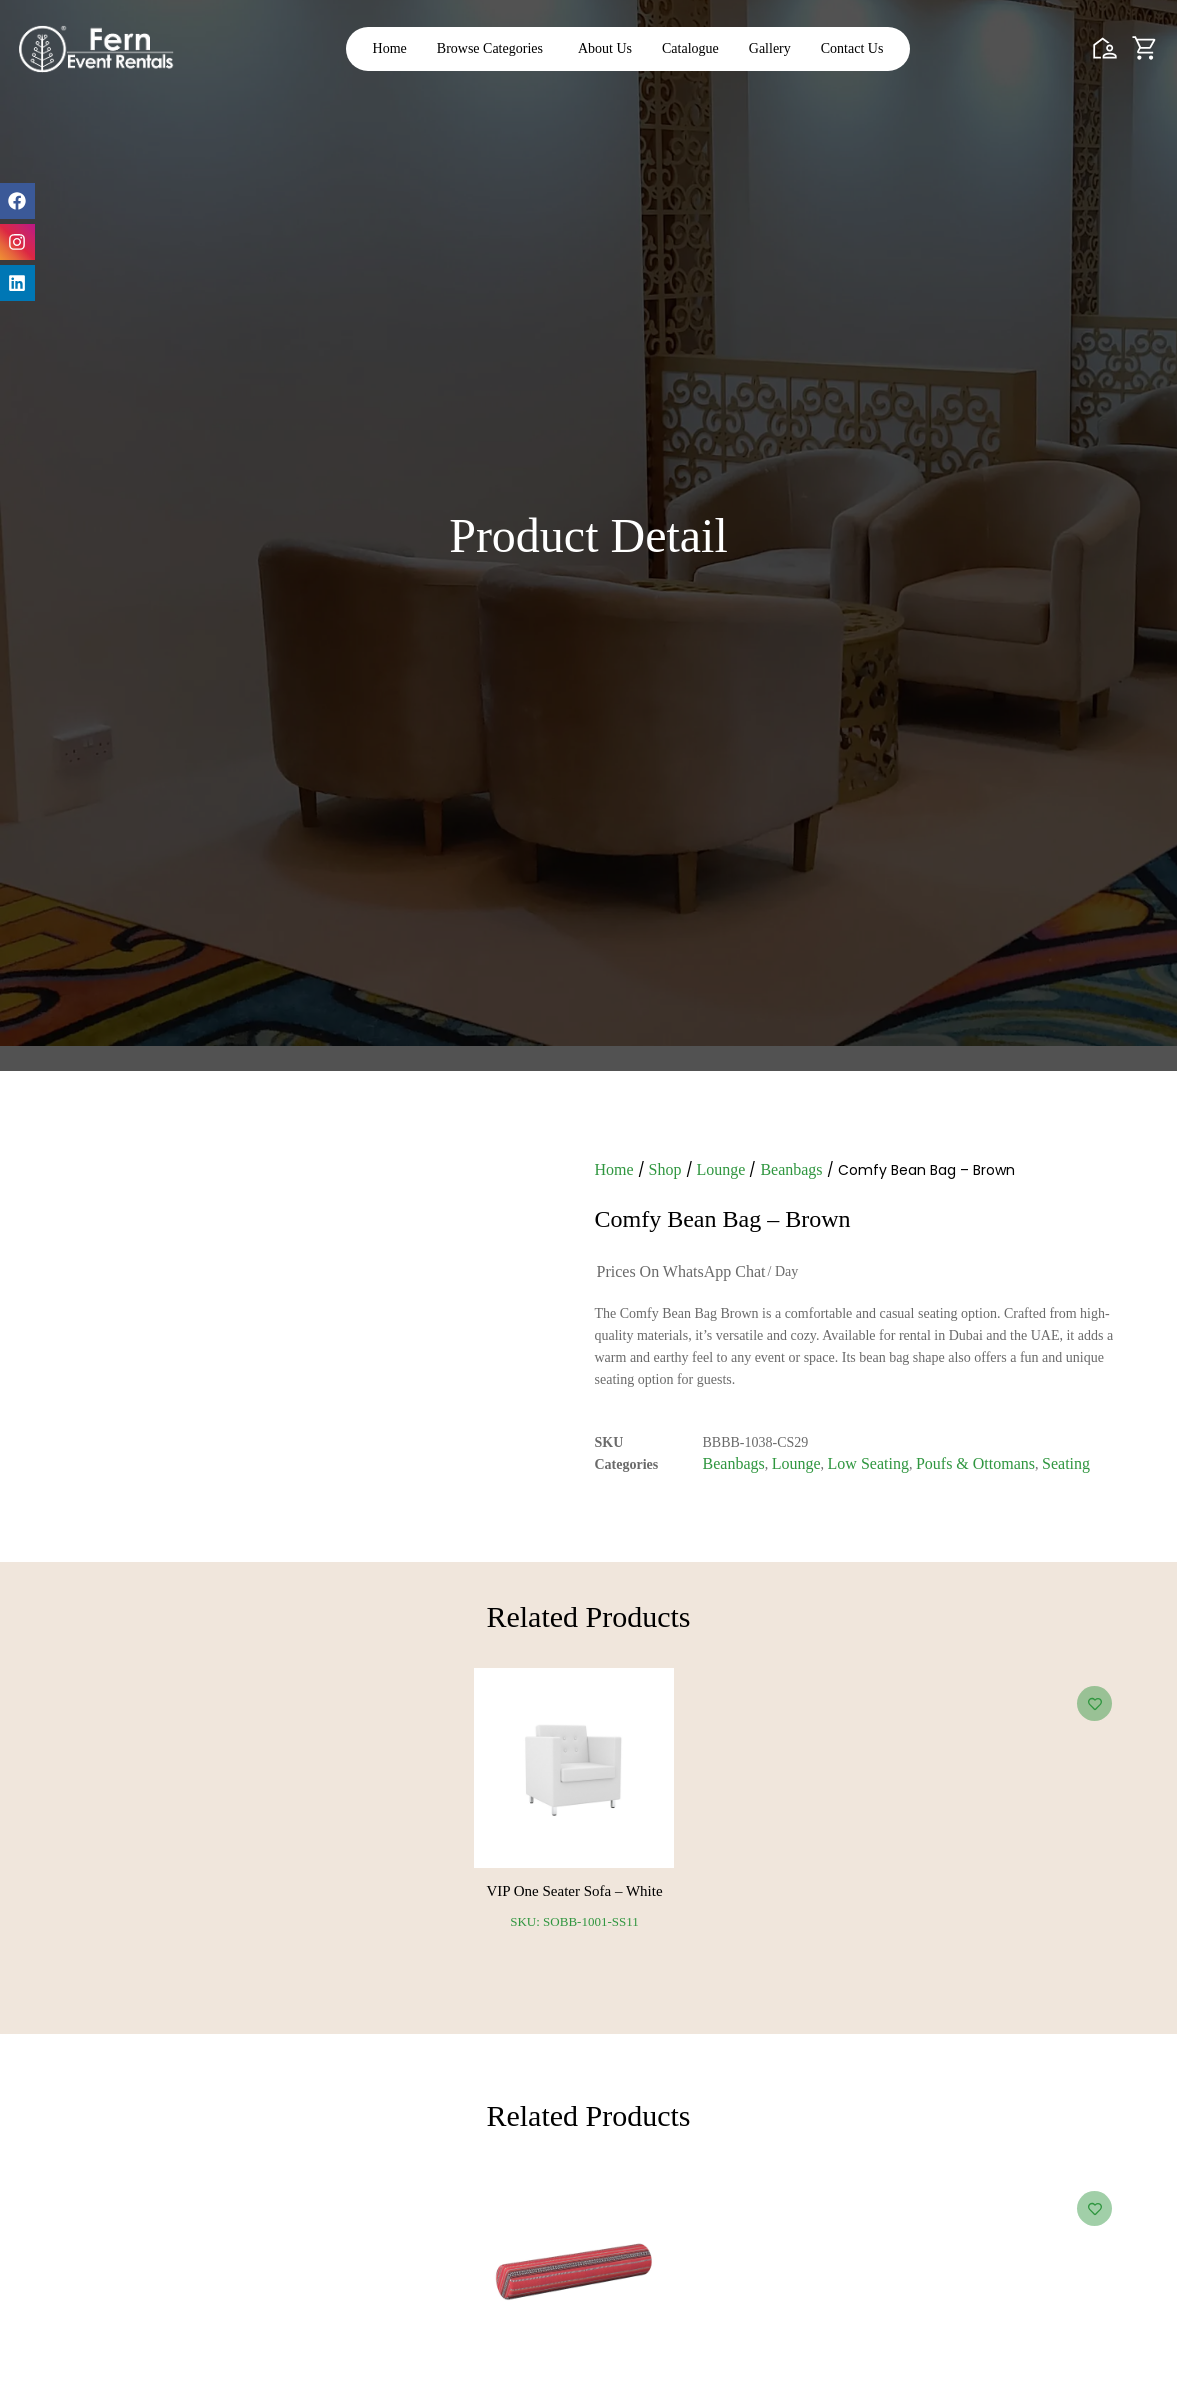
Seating (1066, 1465)
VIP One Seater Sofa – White (574, 1896)
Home (614, 1171)
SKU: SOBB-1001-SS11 (574, 1926)
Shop (665, 1171)
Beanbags (791, 1171)
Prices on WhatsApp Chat (681, 1273)
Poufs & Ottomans (975, 1465)
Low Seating (868, 1465)
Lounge (721, 1171)
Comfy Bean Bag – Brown (723, 1221)
